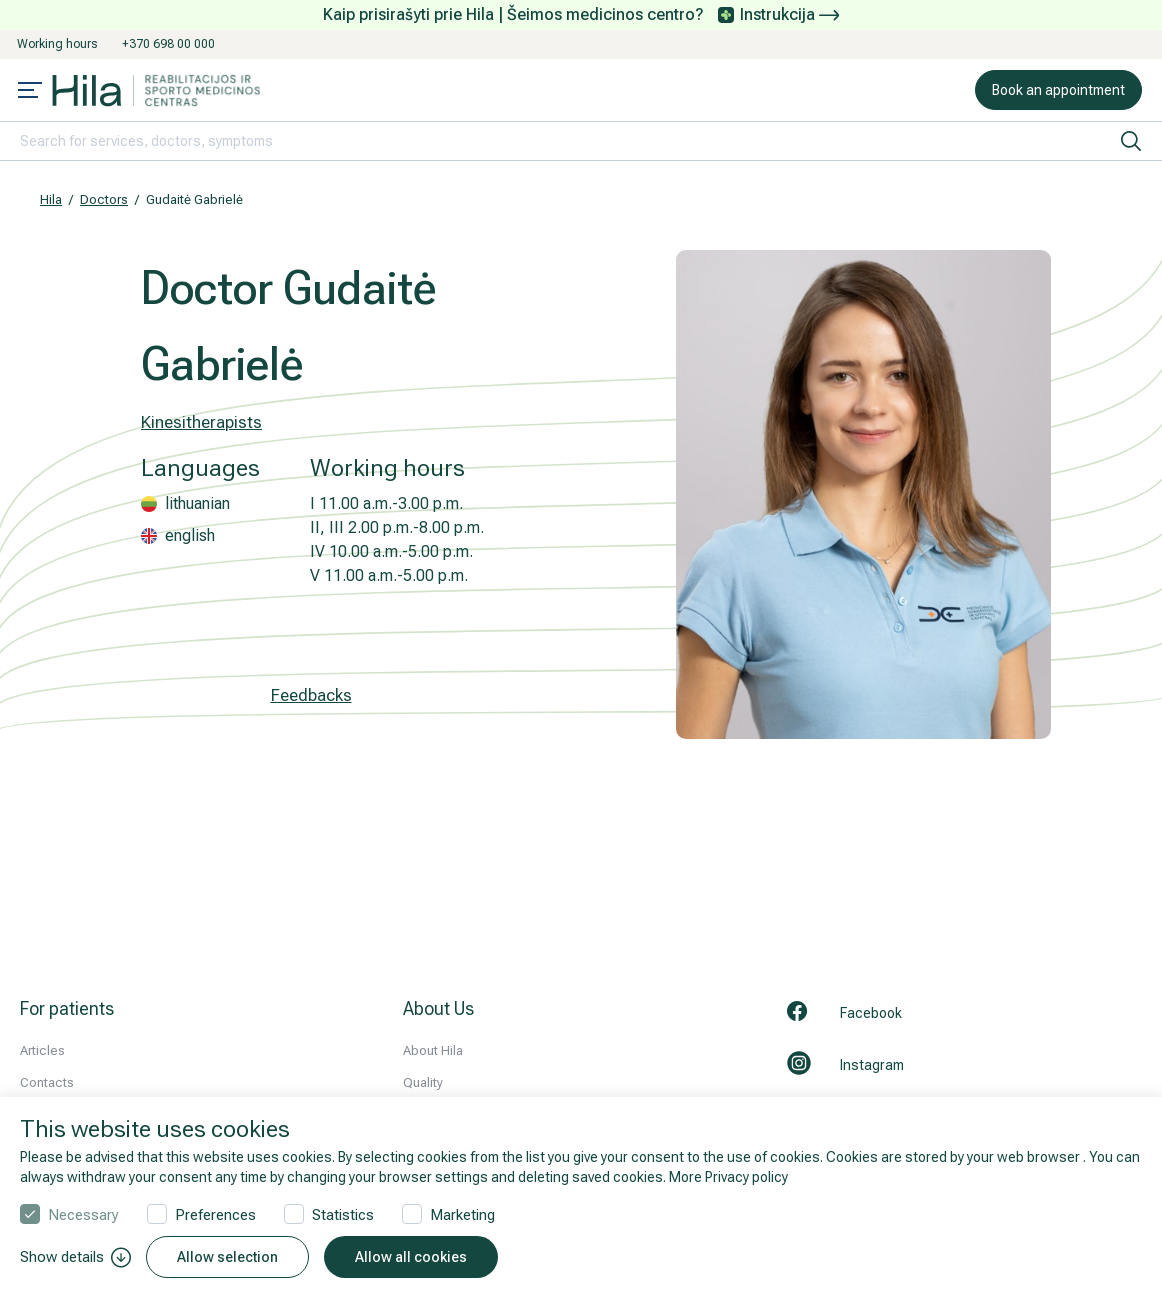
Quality (423, 1082)
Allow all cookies (411, 1257)
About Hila (433, 1050)
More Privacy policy (728, 1177)
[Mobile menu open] (30, 92)
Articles (42, 1050)
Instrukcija (789, 14)
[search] (1131, 141)
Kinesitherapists (201, 422)
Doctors (104, 199)
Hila (51, 199)
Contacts (47, 1082)
